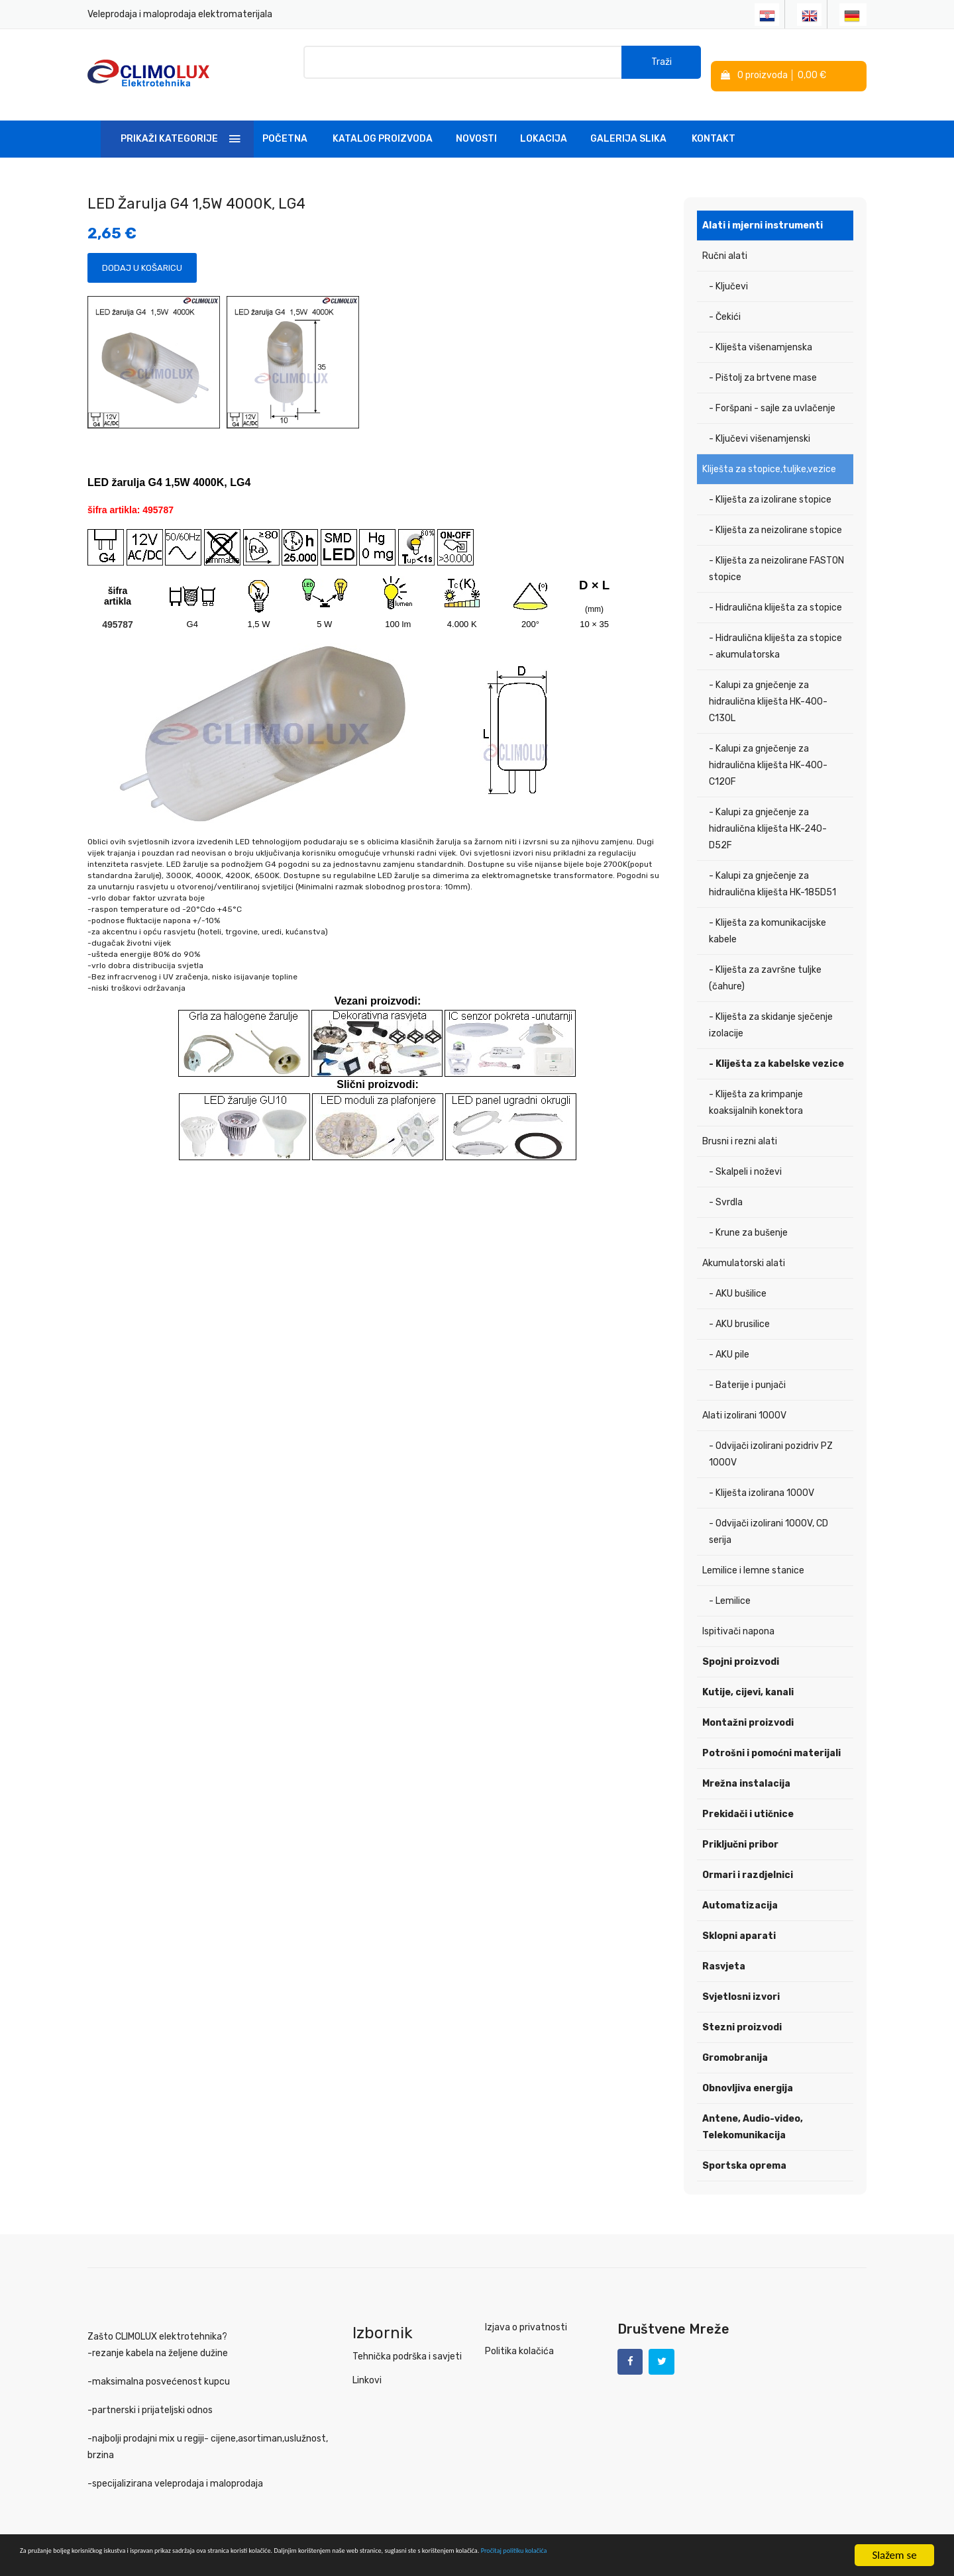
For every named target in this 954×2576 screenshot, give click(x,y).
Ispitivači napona (738, 1614)
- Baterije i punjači (747, 1367)
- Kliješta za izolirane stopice (770, 482)
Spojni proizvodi (740, 1644)
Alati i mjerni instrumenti (762, 208)
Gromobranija (735, 2040)
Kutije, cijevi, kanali (748, 1675)
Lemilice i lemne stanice (753, 1553)
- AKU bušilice (738, 1276)
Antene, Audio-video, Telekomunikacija (752, 2110)
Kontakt (713, 121)
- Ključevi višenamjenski (759, 421)
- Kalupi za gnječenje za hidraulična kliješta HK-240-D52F (768, 811)
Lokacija (543, 121)
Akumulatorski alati (743, 1246)
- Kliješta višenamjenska (760, 330)
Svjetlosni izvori (741, 1979)
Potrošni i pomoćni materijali (771, 1736)
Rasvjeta (723, 1949)
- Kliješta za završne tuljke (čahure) (765, 961)
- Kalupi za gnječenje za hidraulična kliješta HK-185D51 (772, 867)
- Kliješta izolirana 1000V (761, 1475)
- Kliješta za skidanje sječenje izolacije (771, 1008)
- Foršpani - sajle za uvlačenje (772, 391)
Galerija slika (628, 121)
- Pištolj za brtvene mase (763, 360)
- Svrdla (726, 1185)
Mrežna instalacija (746, 1766)
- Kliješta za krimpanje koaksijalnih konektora (756, 1085)
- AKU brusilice (739, 1307)
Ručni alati (724, 238)
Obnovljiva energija (747, 2071)
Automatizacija (740, 1888)
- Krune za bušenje (748, 1215)
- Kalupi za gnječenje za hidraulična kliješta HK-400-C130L (768, 684)
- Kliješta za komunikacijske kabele (767, 914)
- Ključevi (728, 269)
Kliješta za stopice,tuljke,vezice (769, 452)
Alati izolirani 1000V (744, 1398)
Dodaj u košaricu (142, 251)
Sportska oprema (744, 2148)
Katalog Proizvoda (383, 121)
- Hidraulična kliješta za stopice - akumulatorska (775, 629)
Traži (661, 66)
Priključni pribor (740, 1827)
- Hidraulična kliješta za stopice (775, 590)
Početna (284, 121)
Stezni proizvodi (742, 2010)
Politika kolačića (519, 2334)
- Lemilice (730, 1583)
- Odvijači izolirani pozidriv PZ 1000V (771, 1437)
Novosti (476, 121)
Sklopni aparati (739, 1918)
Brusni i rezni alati (739, 1124)
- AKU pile (729, 1337)
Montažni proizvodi (748, 1705)
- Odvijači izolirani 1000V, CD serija (768, 1514)
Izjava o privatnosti (526, 2310)
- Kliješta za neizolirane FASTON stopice (776, 552)
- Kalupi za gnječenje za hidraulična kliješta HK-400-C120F (768, 748)
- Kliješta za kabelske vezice (776, 1046)
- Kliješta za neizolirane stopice (775, 513)
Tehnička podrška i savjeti (407, 2339)
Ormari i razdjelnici (747, 1857)
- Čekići (725, 299)
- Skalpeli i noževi (745, 1154)
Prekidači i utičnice (748, 1797)
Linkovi (367, 2363)
